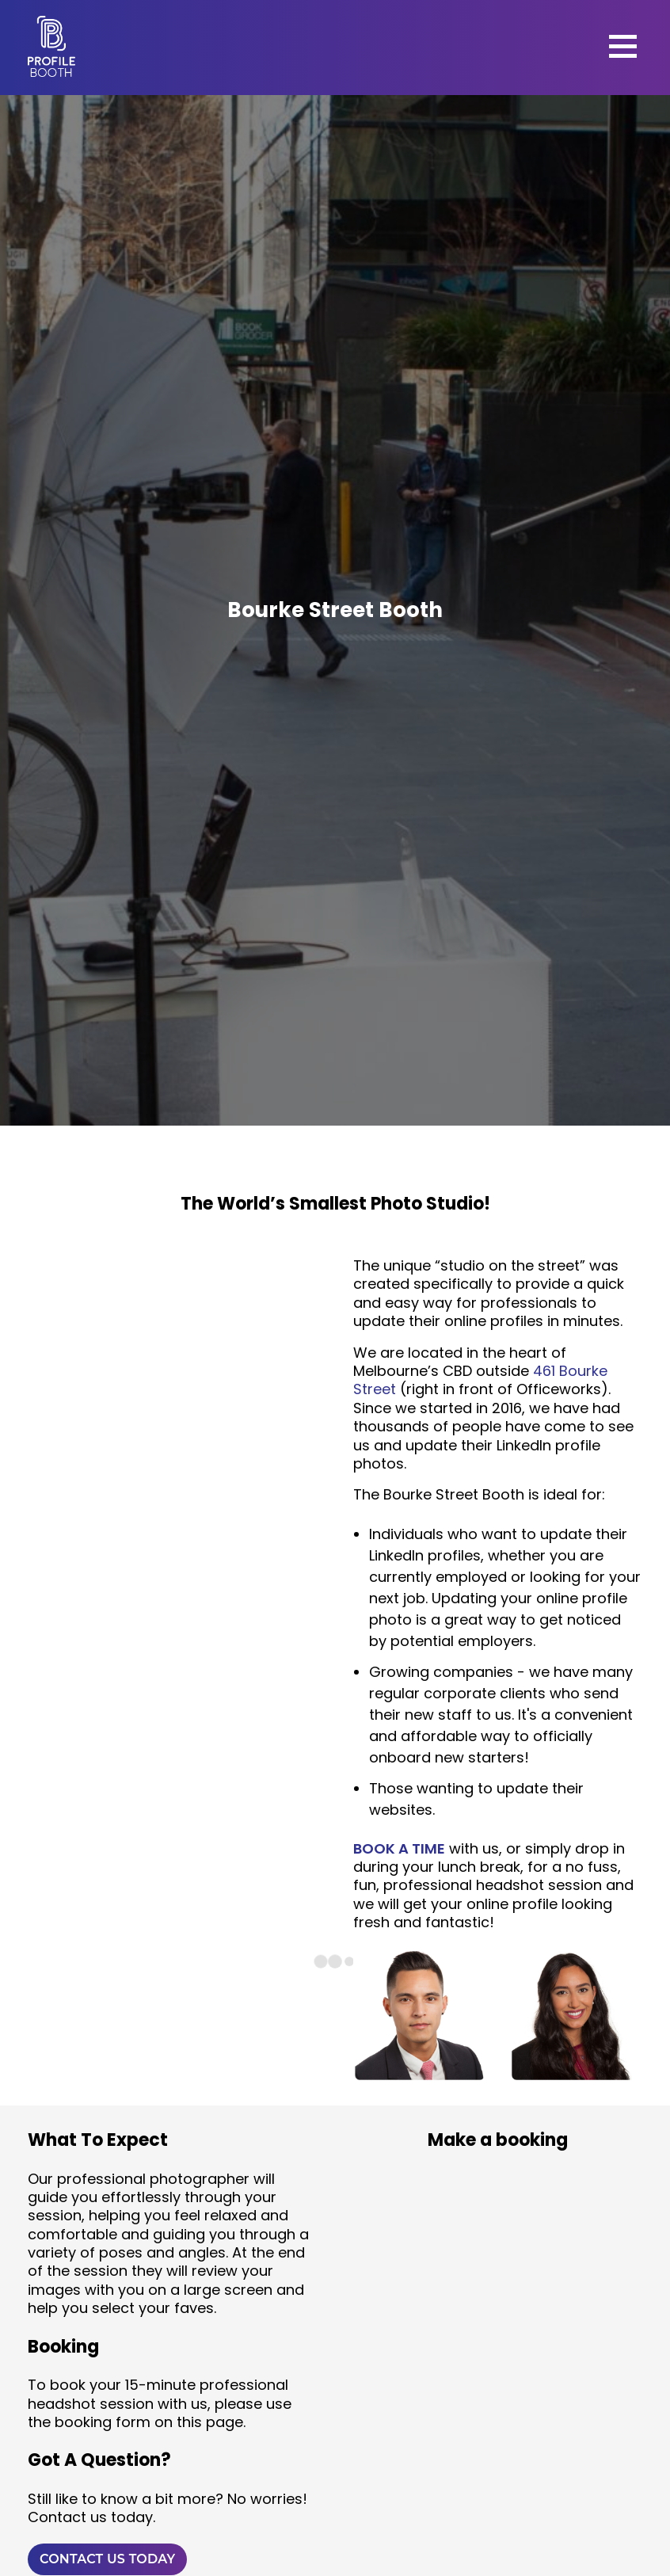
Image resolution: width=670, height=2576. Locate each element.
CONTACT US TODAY (107, 2558)
